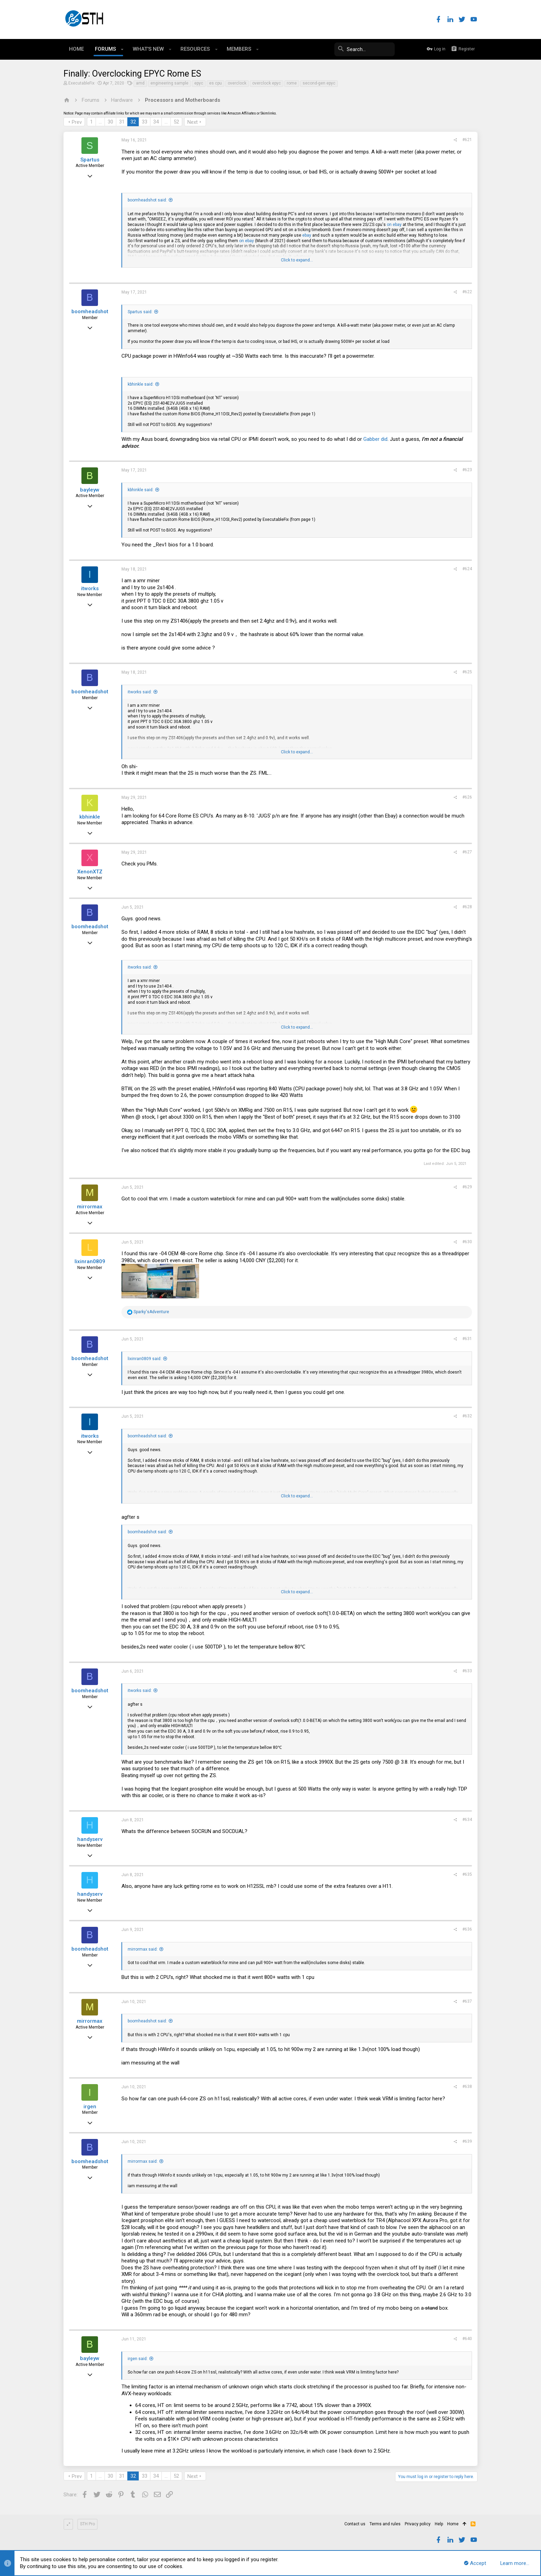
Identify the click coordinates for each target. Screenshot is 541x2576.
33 (144, 122)
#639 (467, 2141)
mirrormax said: (143, 1949)
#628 (467, 906)
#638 (467, 2086)
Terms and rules (385, 2523)
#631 (467, 1338)
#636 (467, 1929)
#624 (467, 568)
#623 (467, 469)
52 (176, 122)
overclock (237, 83)
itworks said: (140, 692)
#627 (467, 852)
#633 (467, 1670)
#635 (467, 1874)
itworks (90, 588)
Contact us (354, 2523)
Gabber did (375, 439)
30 (110, 122)
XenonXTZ (89, 872)
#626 (467, 797)
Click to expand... (297, 260)
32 (133, 122)
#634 (467, 1819)
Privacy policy (418, 2523)
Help (439, 2523)
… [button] (100, 122)
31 (122, 122)
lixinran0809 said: (144, 1358)
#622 (467, 291)
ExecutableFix (81, 83)
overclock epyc (266, 83)
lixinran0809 (90, 1261)
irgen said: (138, 2358)
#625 (467, 672)
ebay (306, 235)
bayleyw (89, 490)
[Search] (343, 49)
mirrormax (89, 1206)
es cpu (215, 83)
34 (156, 122)
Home (453, 2523)
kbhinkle (89, 817)
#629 (467, 1187)
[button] (122, 49)
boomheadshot (89, 311)
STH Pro (87, 2523)
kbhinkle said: (141, 384)
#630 (467, 1241)
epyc (198, 83)
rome (292, 83)
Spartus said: (140, 311)
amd (140, 83)
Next (192, 122)
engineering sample (169, 83)
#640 (467, 2338)
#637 (467, 2001)
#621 (467, 139)
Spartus (89, 160)
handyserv (89, 1839)
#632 (467, 1416)
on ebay (394, 224)
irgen (89, 2106)
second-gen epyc (319, 83)
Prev (77, 122)
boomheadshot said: (147, 200)
